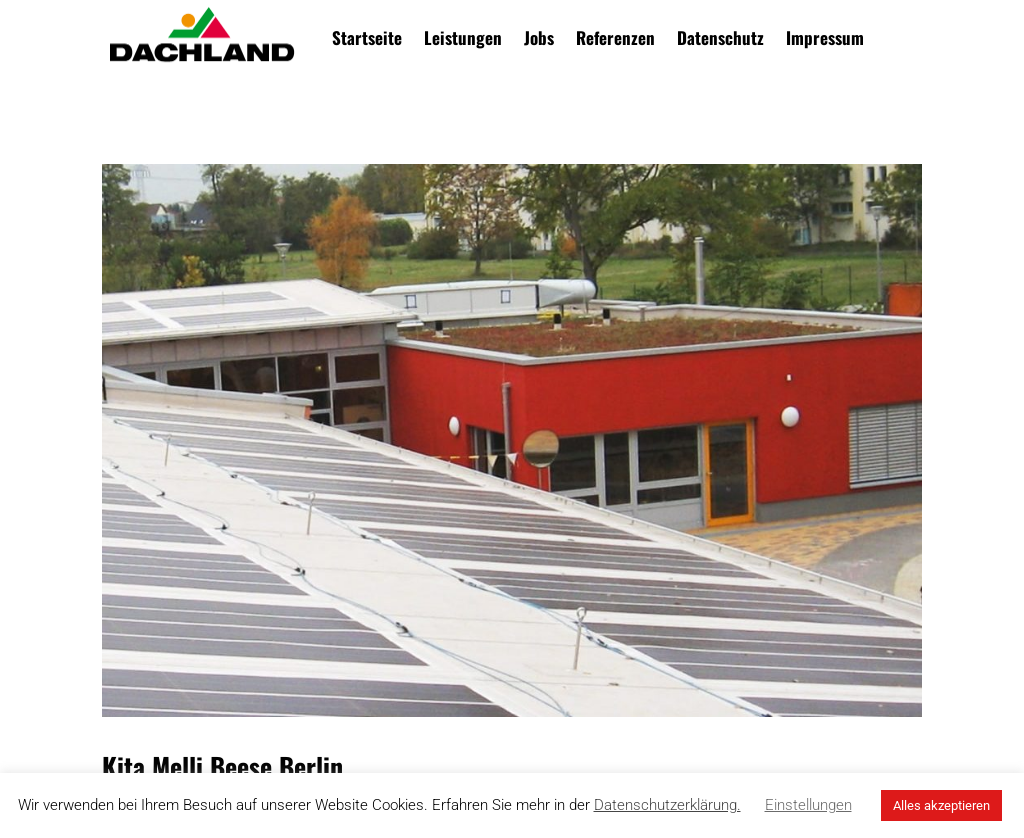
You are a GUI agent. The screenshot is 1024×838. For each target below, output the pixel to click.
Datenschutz (720, 37)
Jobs (539, 37)
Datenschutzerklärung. (667, 805)
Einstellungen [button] (808, 805)
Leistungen (463, 37)
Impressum (825, 37)
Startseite (367, 37)
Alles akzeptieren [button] (941, 805)
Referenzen (615, 37)
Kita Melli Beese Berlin (222, 766)
